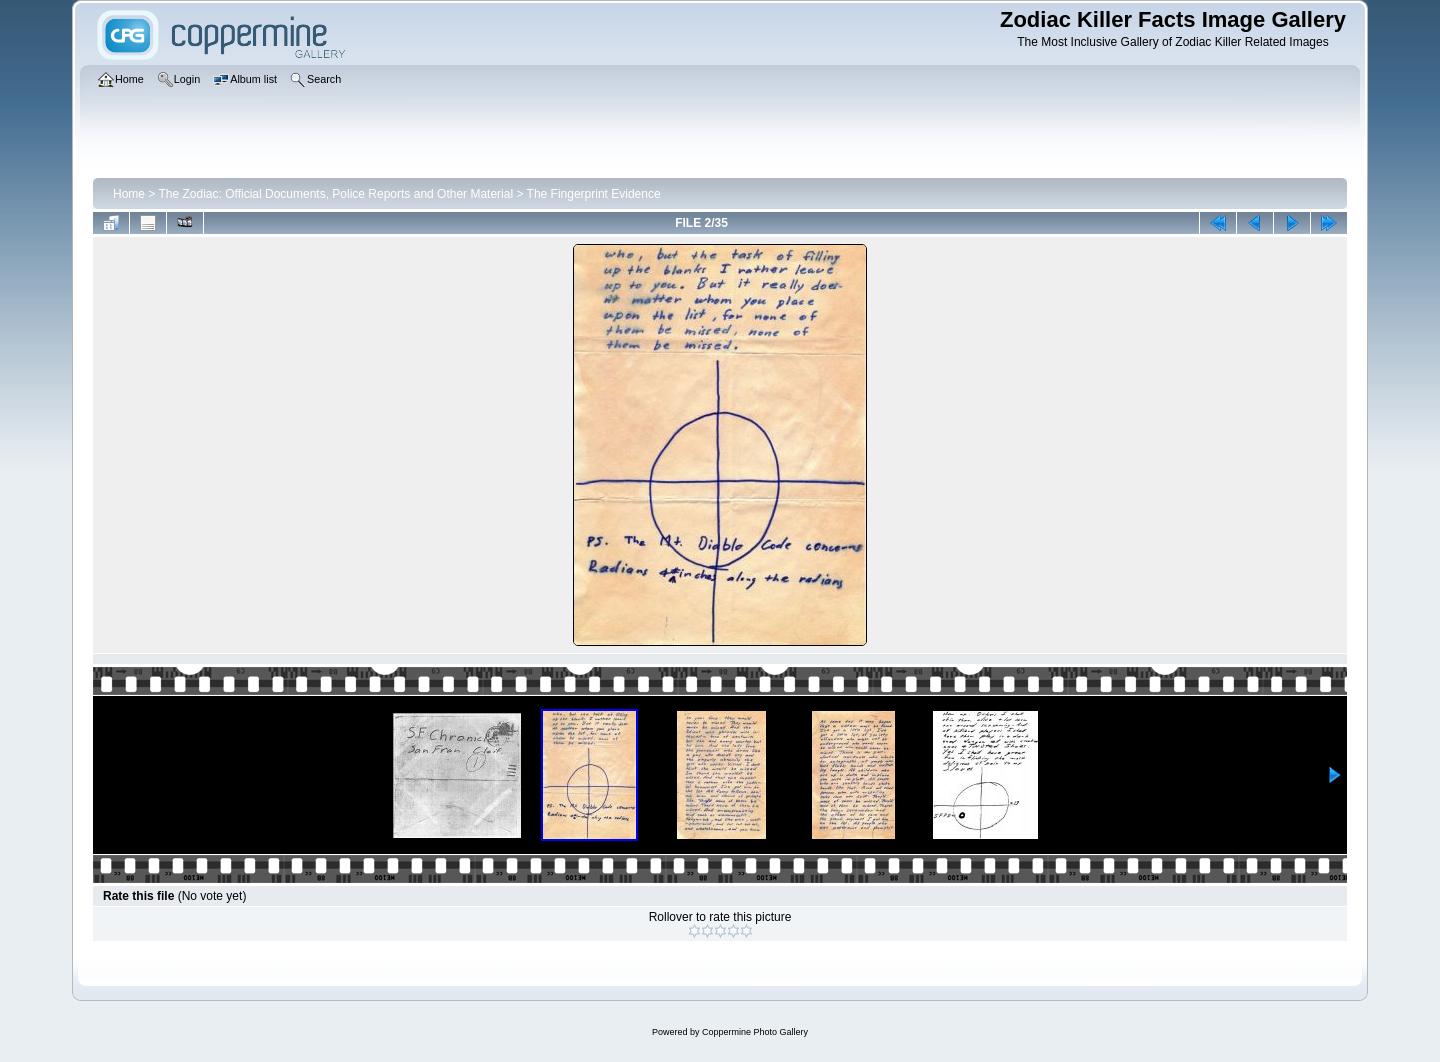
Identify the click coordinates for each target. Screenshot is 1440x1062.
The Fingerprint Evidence (594, 194)
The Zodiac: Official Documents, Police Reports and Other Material (335, 194)
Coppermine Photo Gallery (755, 1032)
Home (129, 194)
